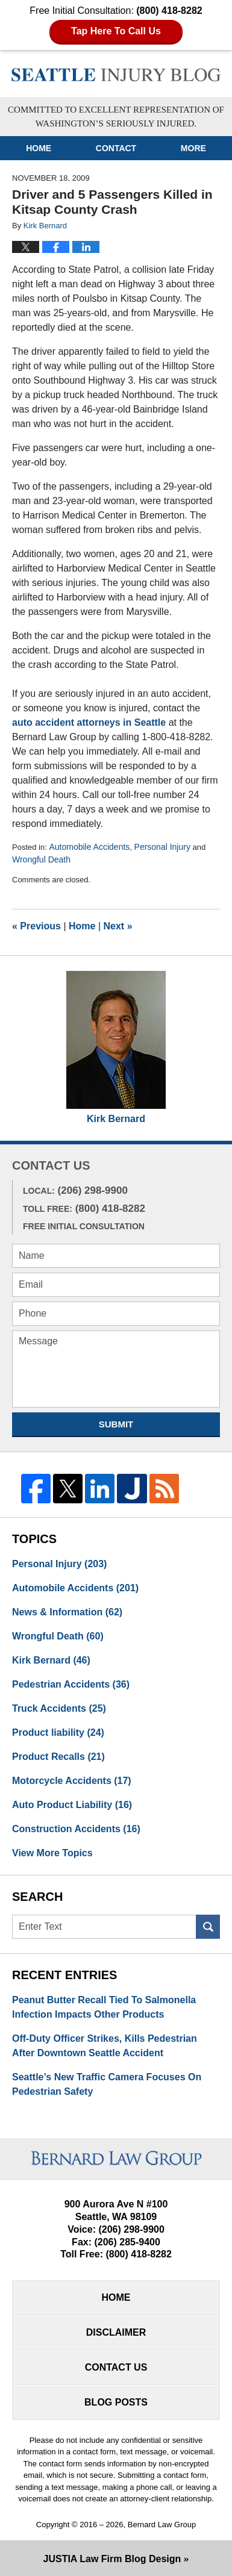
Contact (116, 148)
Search (208, 1927)
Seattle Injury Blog (116, 74)
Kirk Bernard (116, 1119)
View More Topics (52, 1853)
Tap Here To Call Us (116, 31)
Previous (36, 926)
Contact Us (116, 2367)
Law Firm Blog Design (112, 2559)
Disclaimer (116, 2332)
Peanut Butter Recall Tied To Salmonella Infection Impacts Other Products (104, 2007)
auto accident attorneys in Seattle (89, 722)
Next (118, 926)
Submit (116, 1424)
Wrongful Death (41, 859)
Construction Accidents (76, 1829)
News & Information (67, 1612)
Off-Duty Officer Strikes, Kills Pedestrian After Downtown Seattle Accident (104, 2045)
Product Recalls (58, 1756)
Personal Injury (162, 847)
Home (38, 148)
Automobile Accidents (89, 847)
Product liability (58, 1732)
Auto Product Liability (72, 1805)
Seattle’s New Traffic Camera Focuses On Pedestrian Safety (106, 2084)
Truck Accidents (59, 1708)
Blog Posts (116, 2402)
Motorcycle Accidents (71, 1781)
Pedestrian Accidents (71, 1684)
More (193, 148)
